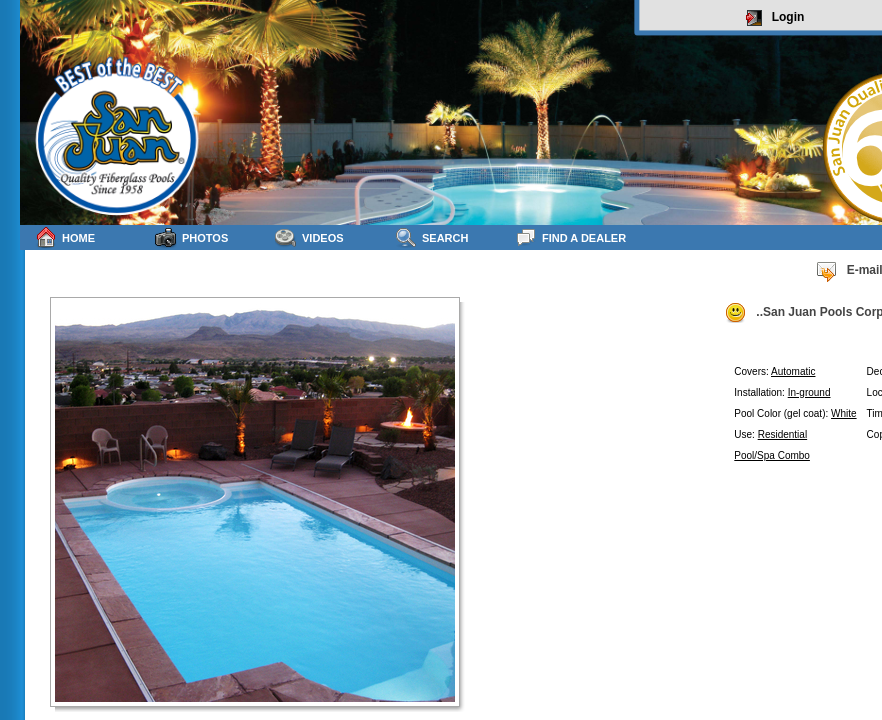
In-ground (809, 392)
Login (775, 18)
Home (65, 237)
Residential (782, 434)
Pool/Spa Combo (772, 455)
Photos (191, 237)
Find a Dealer (570, 237)
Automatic (793, 371)
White (844, 413)
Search (431, 237)
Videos (309, 237)
